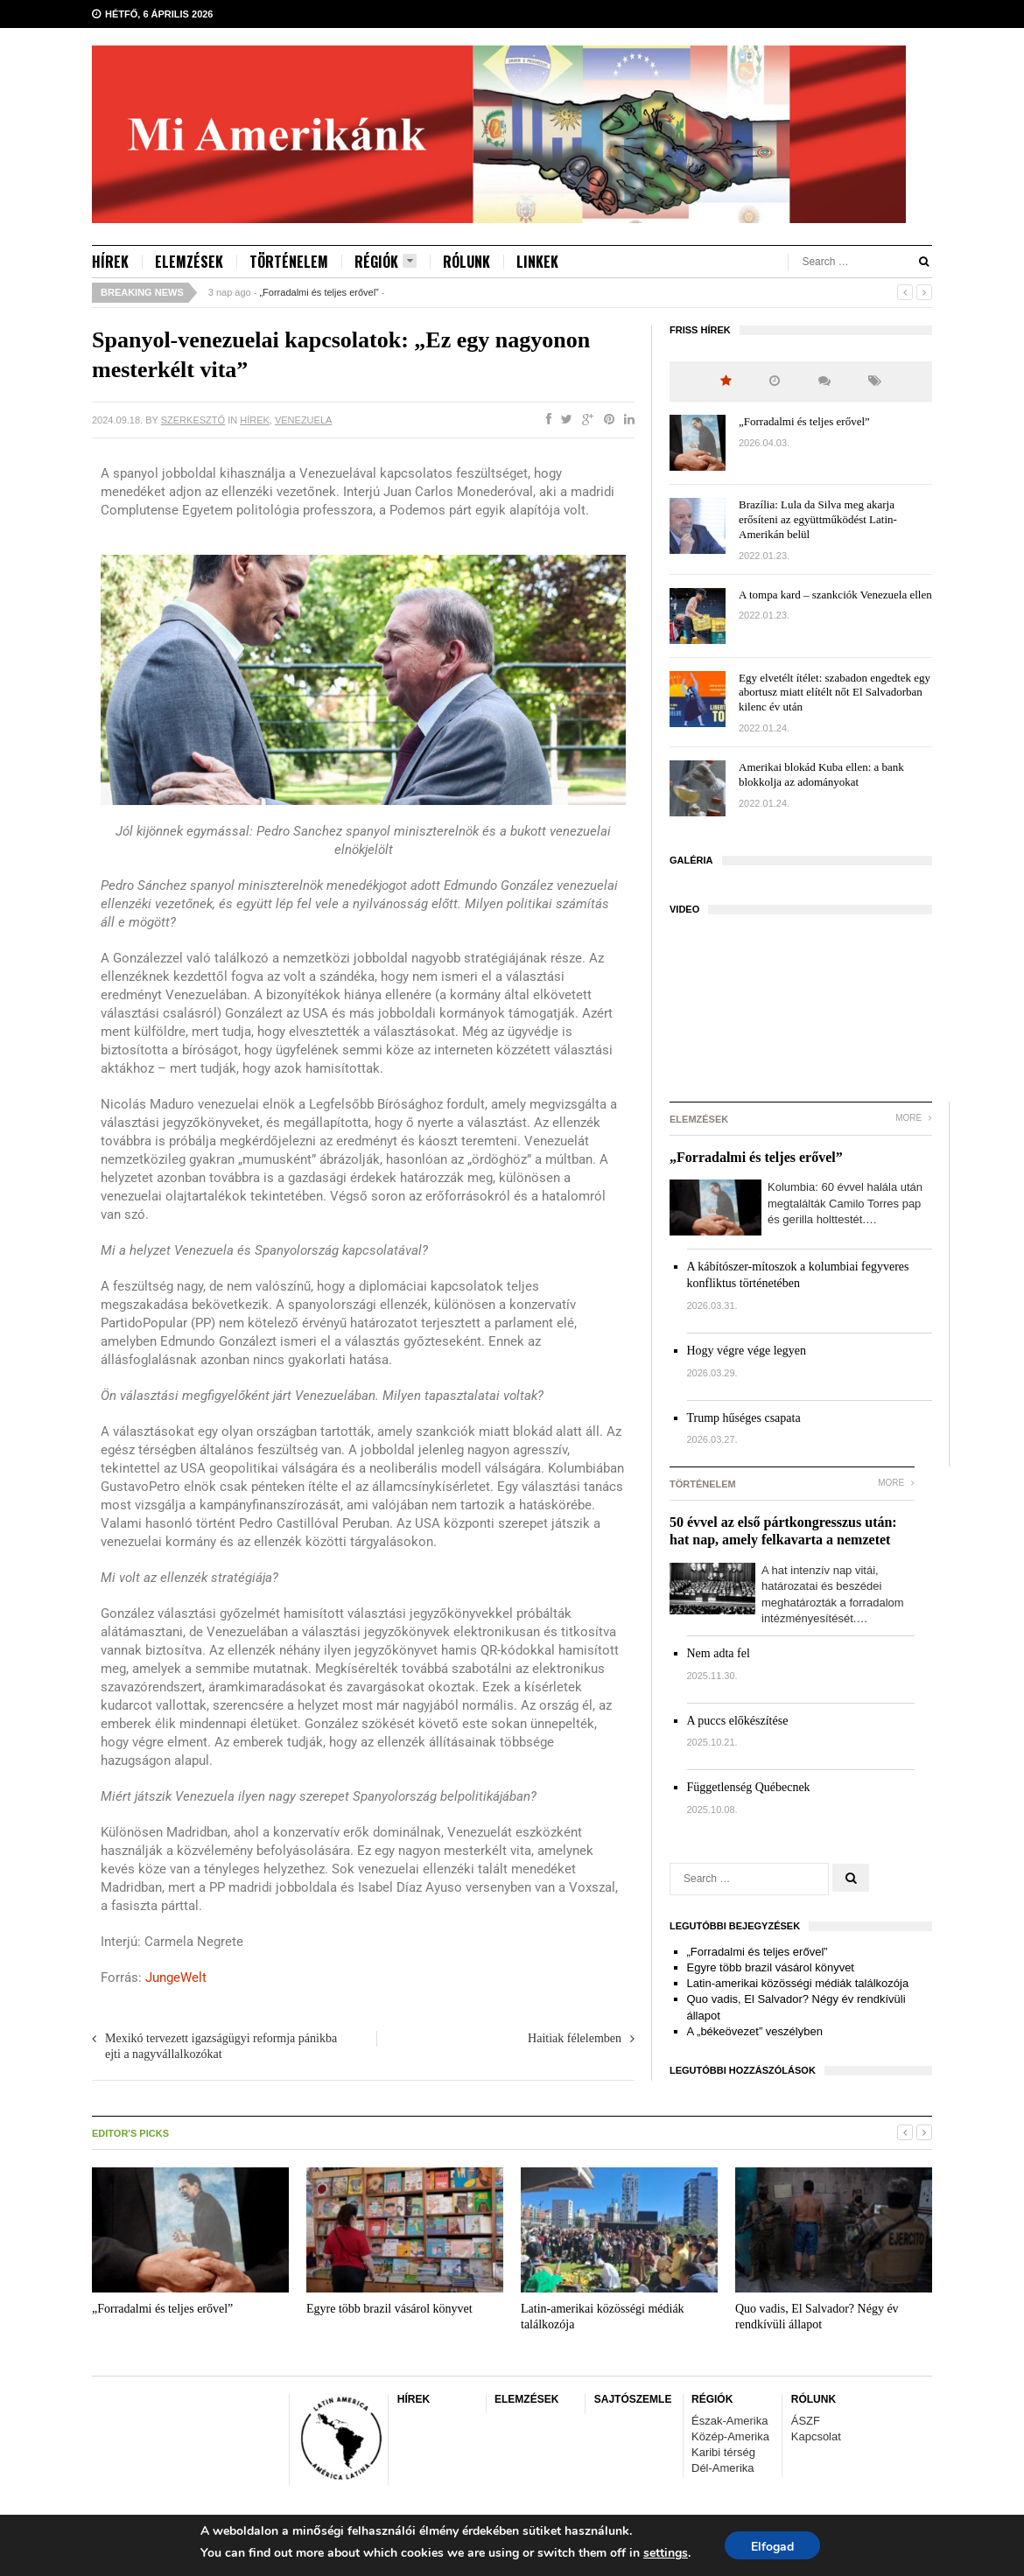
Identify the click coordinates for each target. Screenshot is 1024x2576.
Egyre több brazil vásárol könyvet (770, 1967)
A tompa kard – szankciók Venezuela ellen (835, 594)
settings (665, 2552)
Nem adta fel (718, 1653)
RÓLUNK (466, 261)
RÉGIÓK (385, 262)
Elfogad (772, 2546)
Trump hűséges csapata (744, 1417)
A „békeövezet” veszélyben (755, 2031)
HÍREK (110, 261)
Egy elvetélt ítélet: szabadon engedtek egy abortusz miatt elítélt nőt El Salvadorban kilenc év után (834, 692)
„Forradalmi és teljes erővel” (318, 292)
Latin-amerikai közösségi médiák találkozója (798, 1983)
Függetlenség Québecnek (748, 1787)
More (913, 1118)
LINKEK (537, 261)
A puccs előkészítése (738, 1720)
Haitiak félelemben (574, 2038)
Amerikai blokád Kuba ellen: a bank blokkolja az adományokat (821, 774)
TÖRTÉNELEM (288, 261)
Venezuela (303, 420)
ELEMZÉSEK (189, 261)
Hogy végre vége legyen (746, 1350)
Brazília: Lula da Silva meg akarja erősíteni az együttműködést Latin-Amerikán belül (818, 519)
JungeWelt (176, 1977)
